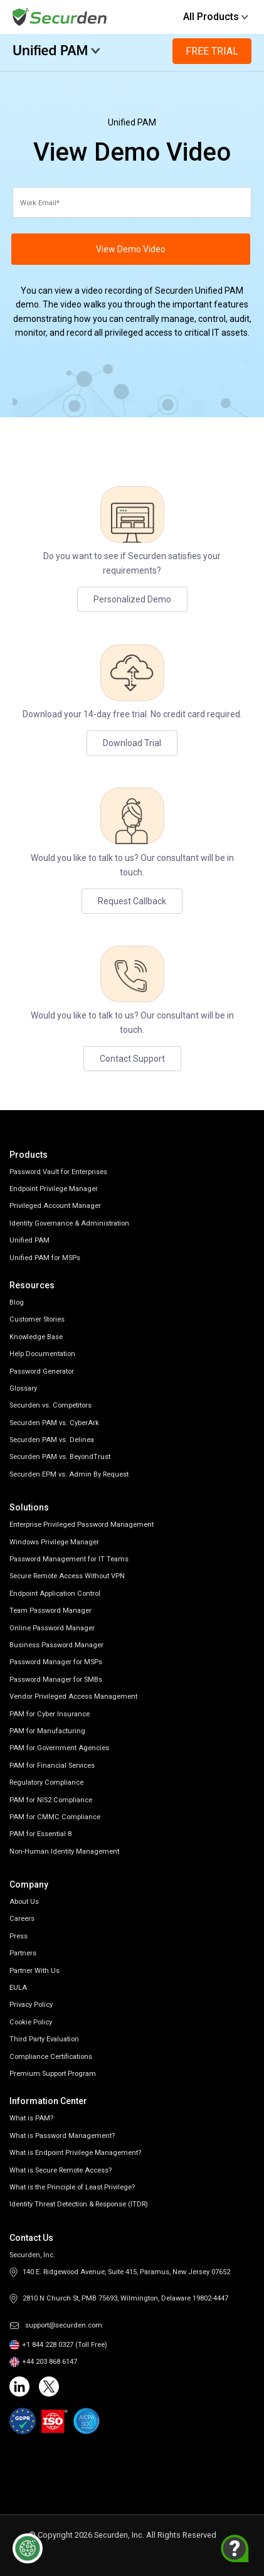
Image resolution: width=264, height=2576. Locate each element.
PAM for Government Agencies (59, 1748)
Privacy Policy (31, 2005)
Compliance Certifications (50, 2057)
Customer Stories (37, 1319)
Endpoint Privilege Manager (53, 1189)
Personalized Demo (132, 599)
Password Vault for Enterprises (58, 1172)
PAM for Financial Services (52, 1765)
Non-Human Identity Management (64, 1851)
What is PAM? (31, 2118)
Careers (21, 1919)
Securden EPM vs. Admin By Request (69, 1474)
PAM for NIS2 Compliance (50, 1800)
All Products (215, 17)
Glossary (23, 1388)
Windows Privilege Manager (54, 1542)
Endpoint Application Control (54, 1594)
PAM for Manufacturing (47, 1731)
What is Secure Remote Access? (60, 2170)
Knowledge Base (36, 1337)
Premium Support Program (52, 2074)
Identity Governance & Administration (69, 1223)
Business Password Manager (56, 1645)
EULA (18, 1988)
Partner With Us (34, 1971)
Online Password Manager (52, 1628)
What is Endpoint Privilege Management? (75, 2153)
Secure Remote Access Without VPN (67, 1576)
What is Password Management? (62, 2136)
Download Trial (132, 743)
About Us (24, 1902)
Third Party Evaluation (44, 2039)
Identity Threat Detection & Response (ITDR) (78, 2204)
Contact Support (132, 1059)
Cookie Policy (30, 2022)
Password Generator (41, 1371)
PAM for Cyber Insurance (49, 1714)
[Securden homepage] (61, 16)
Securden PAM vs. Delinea (51, 1440)
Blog (16, 1302)
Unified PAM (57, 49)
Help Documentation (42, 1354)
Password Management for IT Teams (69, 1559)
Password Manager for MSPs (55, 1662)
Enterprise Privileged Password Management (81, 1524)
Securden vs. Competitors (50, 1405)
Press (18, 1936)
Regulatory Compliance (46, 1782)
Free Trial (212, 51)
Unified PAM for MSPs (44, 1258)
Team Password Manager (50, 1610)
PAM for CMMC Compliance (54, 1817)
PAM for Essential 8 (40, 1834)
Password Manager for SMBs (55, 1679)
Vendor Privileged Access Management (73, 1696)
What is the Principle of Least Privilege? (72, 2187)
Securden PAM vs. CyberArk (54, 1423)
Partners (22, 1953)
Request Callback (132, 901)
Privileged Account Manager (55, 1206)
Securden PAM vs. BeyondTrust (59, 1457)
